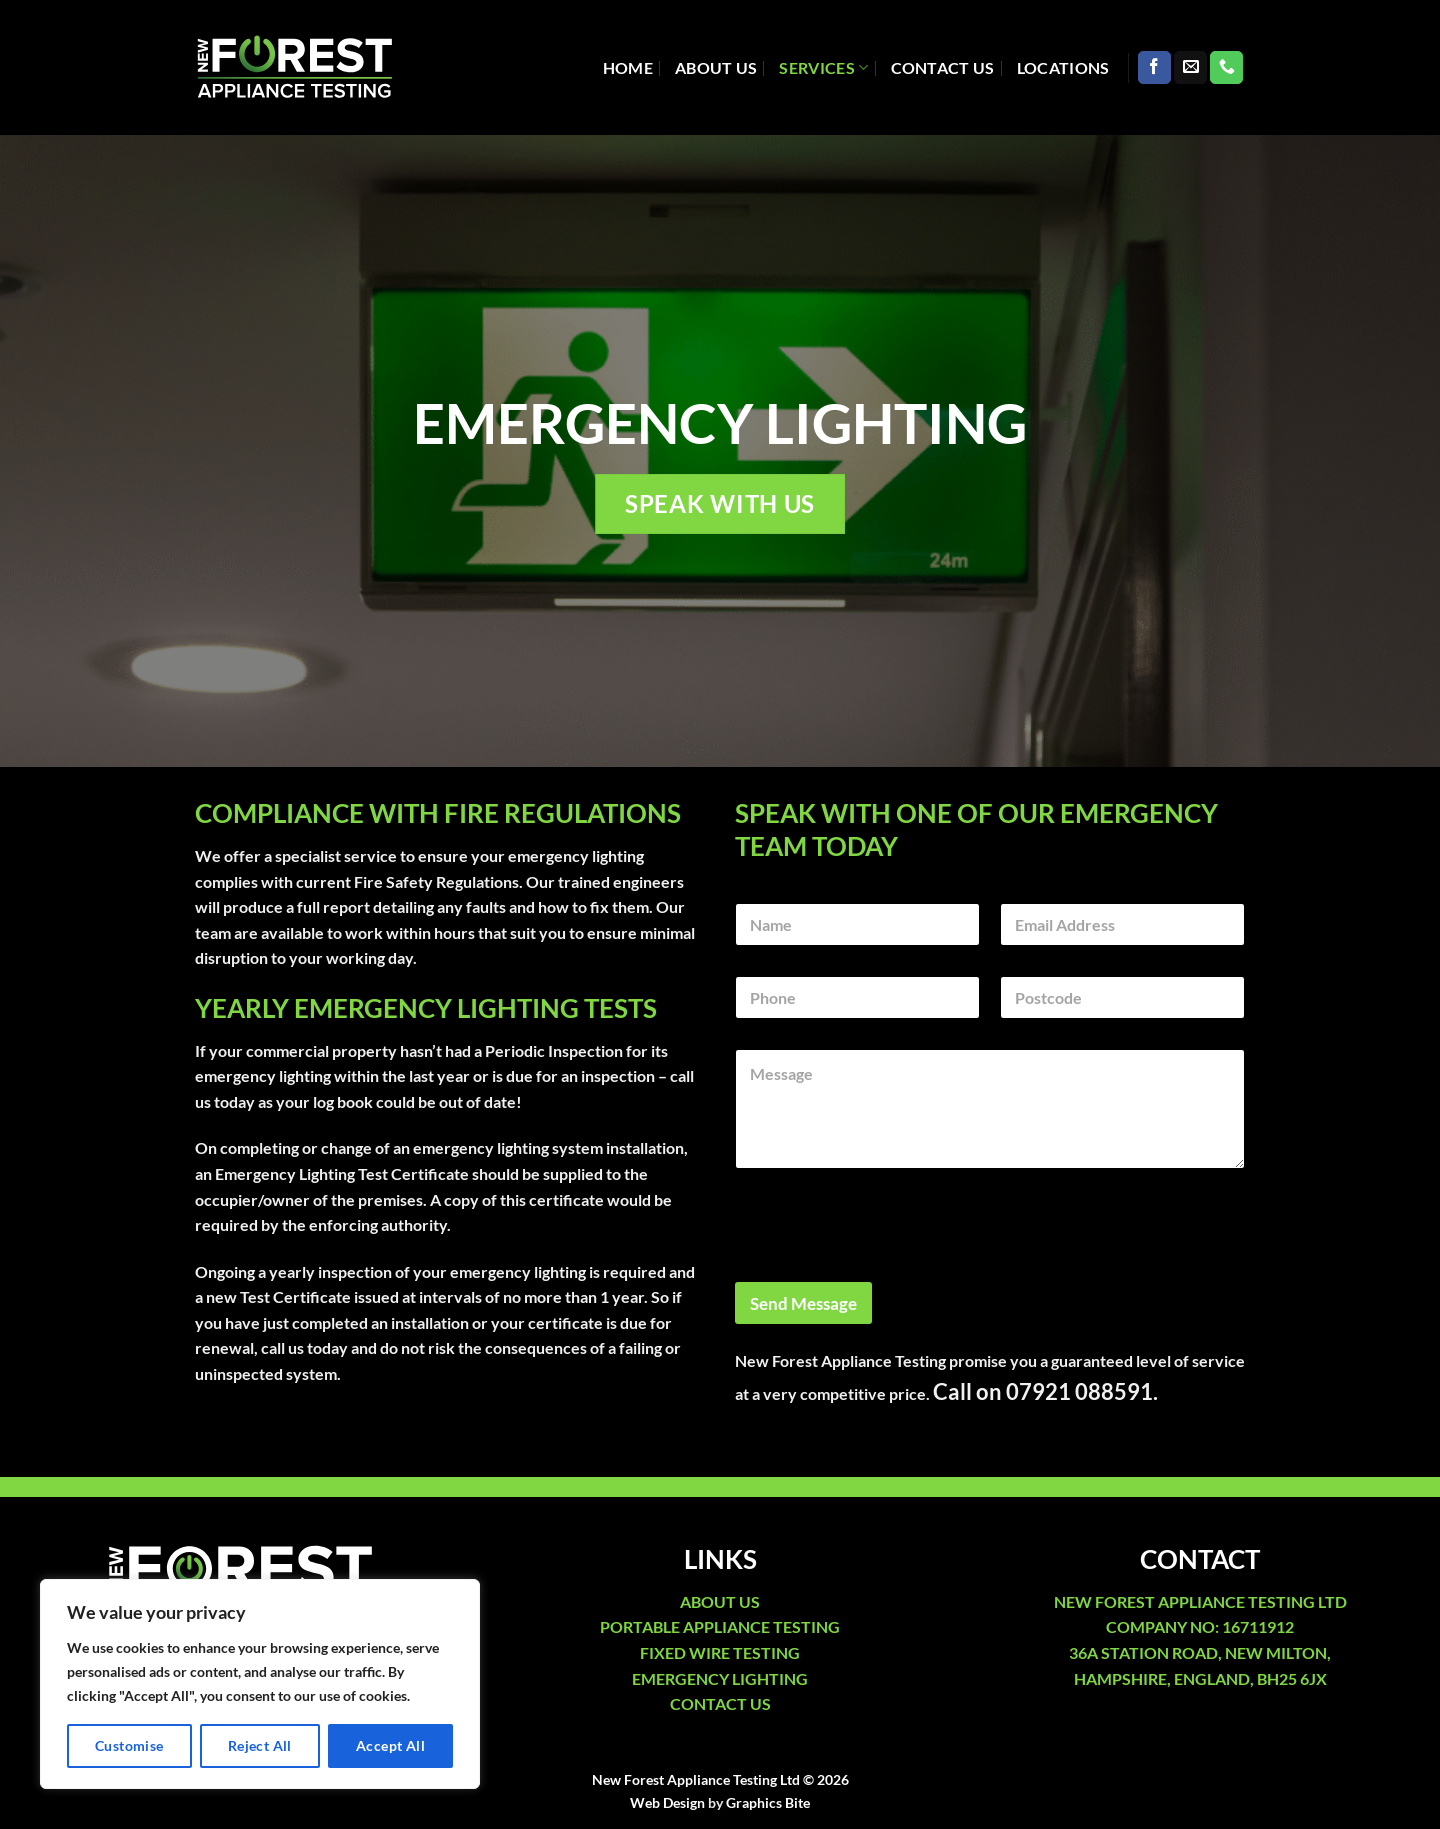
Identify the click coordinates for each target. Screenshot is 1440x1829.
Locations (1063, 67)
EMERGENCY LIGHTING (720, 1678)
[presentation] (887, 1269)
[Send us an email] (1190, 68)
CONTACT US (720, 1703)
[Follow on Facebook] (1154, 68)
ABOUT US (720, 1601)
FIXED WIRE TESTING (720, 1652)
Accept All (390, 1745)
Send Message (803, 1303)
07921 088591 (1079, 1391)
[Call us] (1226, 68)
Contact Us (943, 67)
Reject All (260, 1745)
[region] (260, 1684)
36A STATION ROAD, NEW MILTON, (1200, 1652)
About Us (716, 67)
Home (628, 67)
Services (823, 68)
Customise (129, 1745)
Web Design (667, 1802)
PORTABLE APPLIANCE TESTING (720, 1626)
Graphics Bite (768, 1802)
